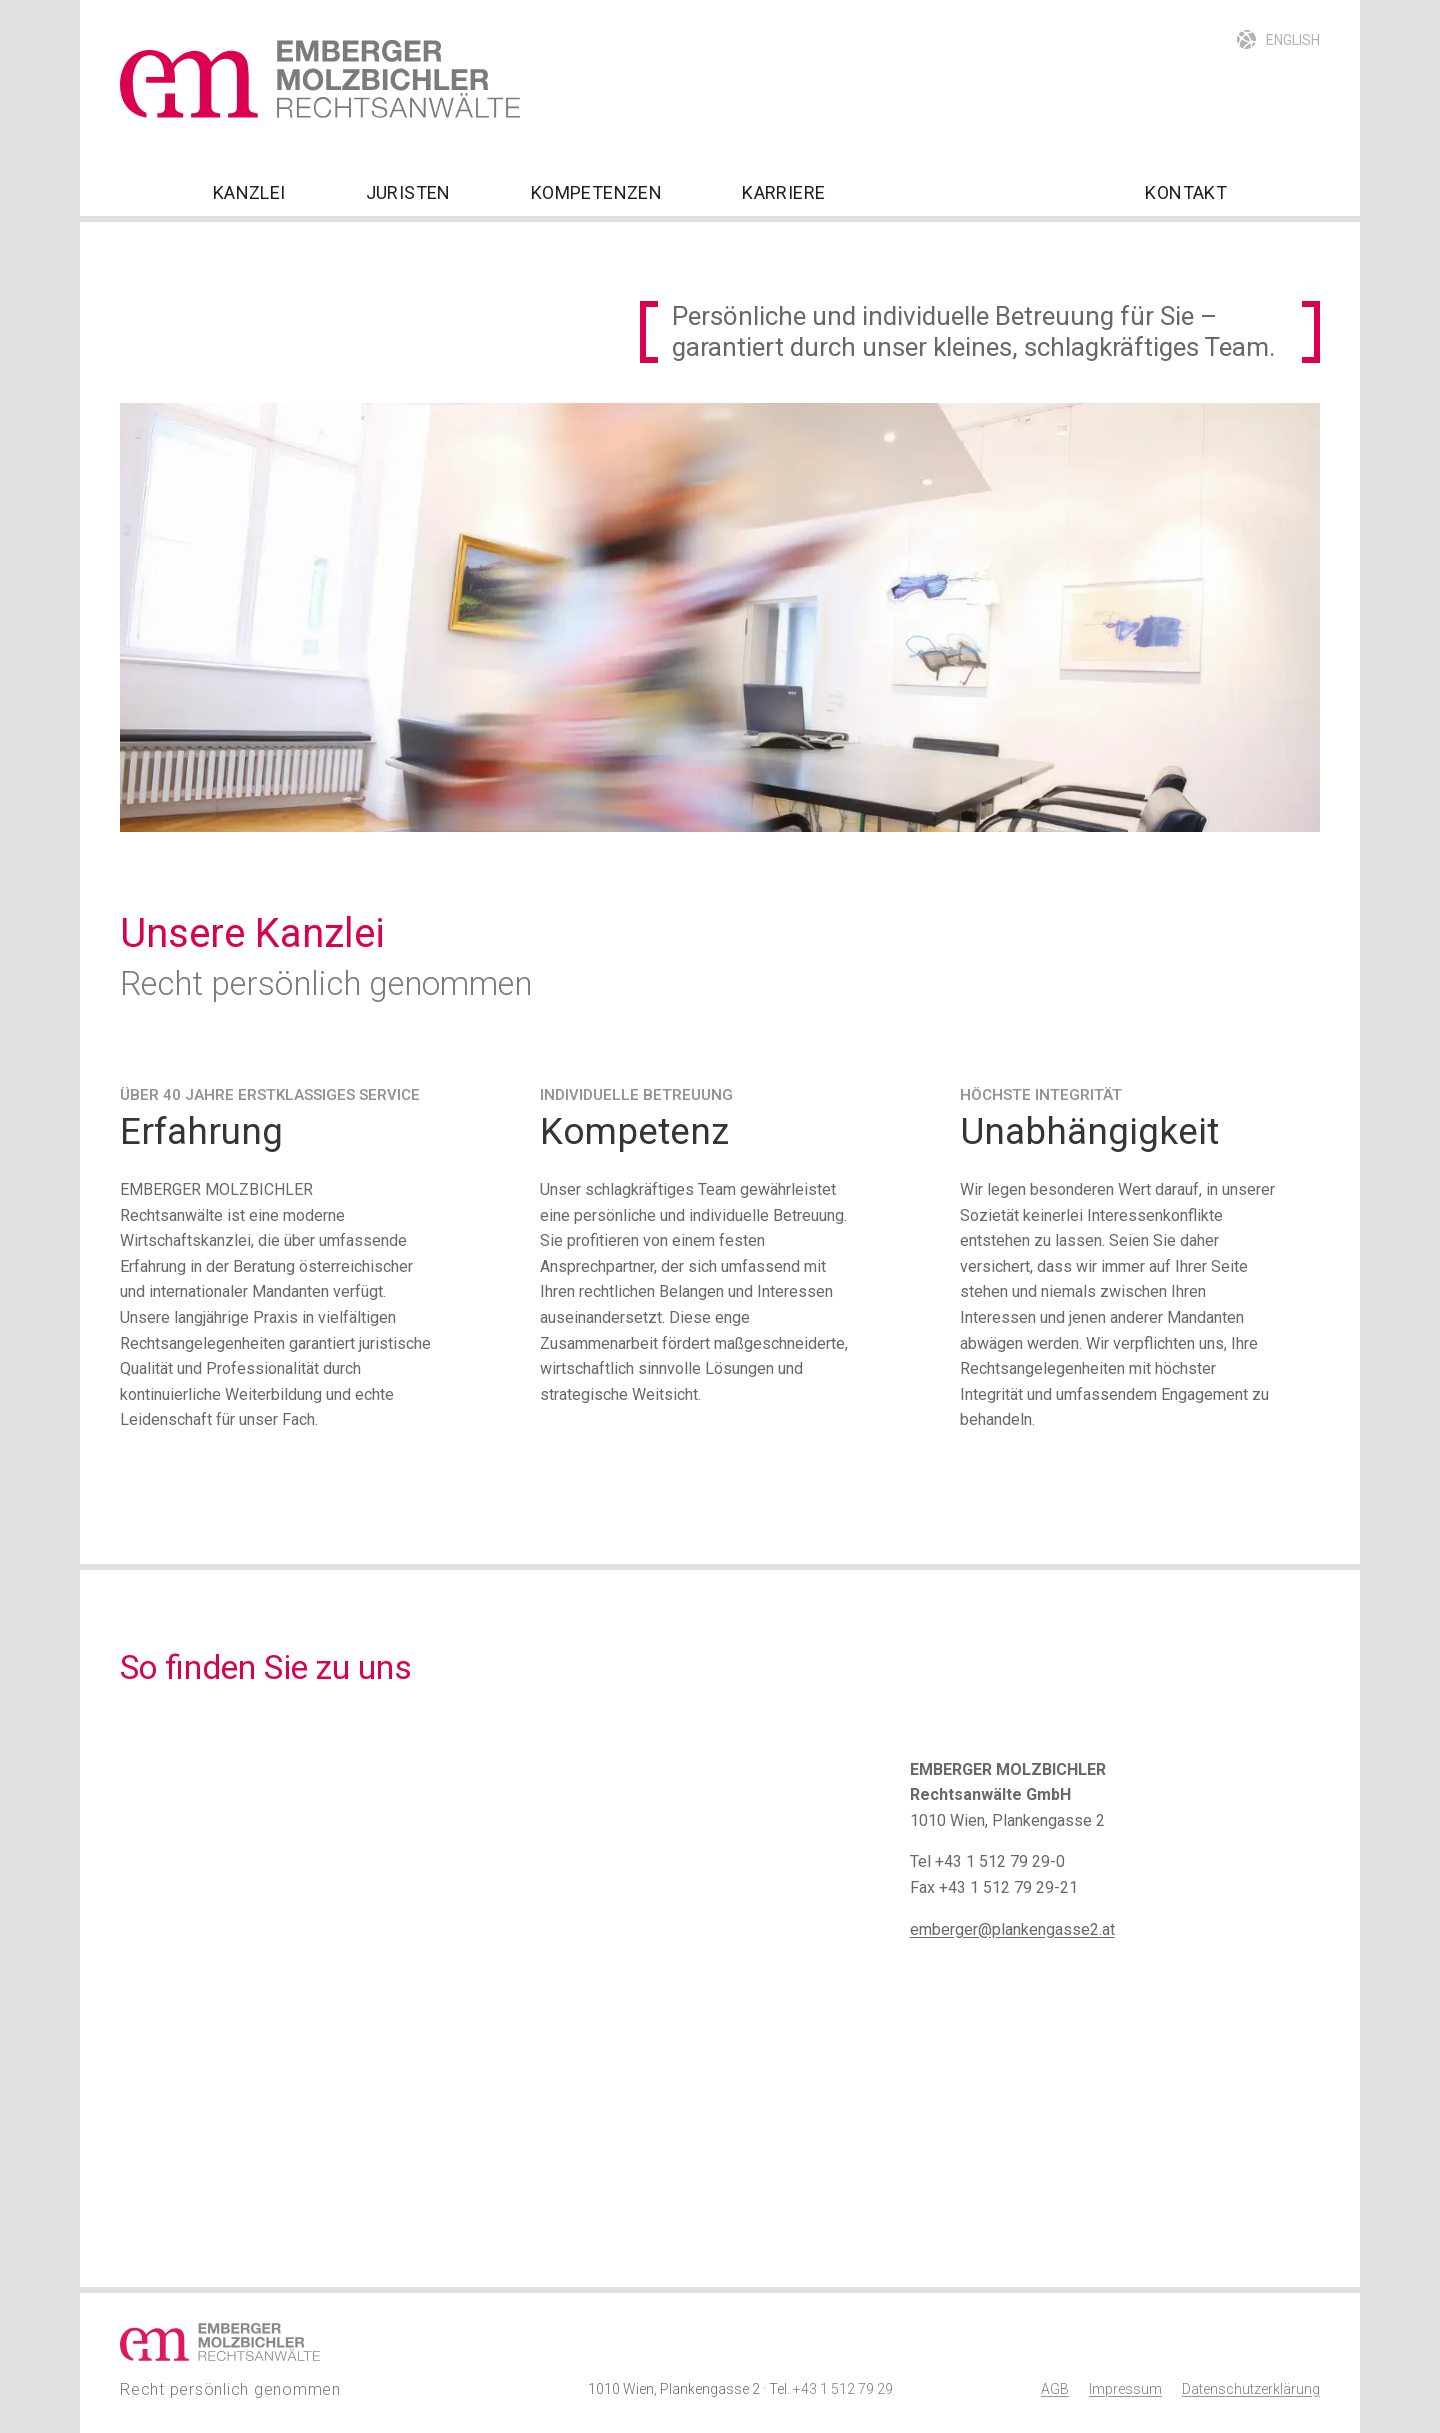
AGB (1055, 2389)
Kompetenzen (596, 192)
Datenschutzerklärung (1251, 2389)
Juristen (408, 192)
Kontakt (1186, 192)
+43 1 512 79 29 (843, 2389)
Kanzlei (249, 192)
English (1293, 40)
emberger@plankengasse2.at (1012, 1929)
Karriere (783, 192)
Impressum (1125, 2389)
